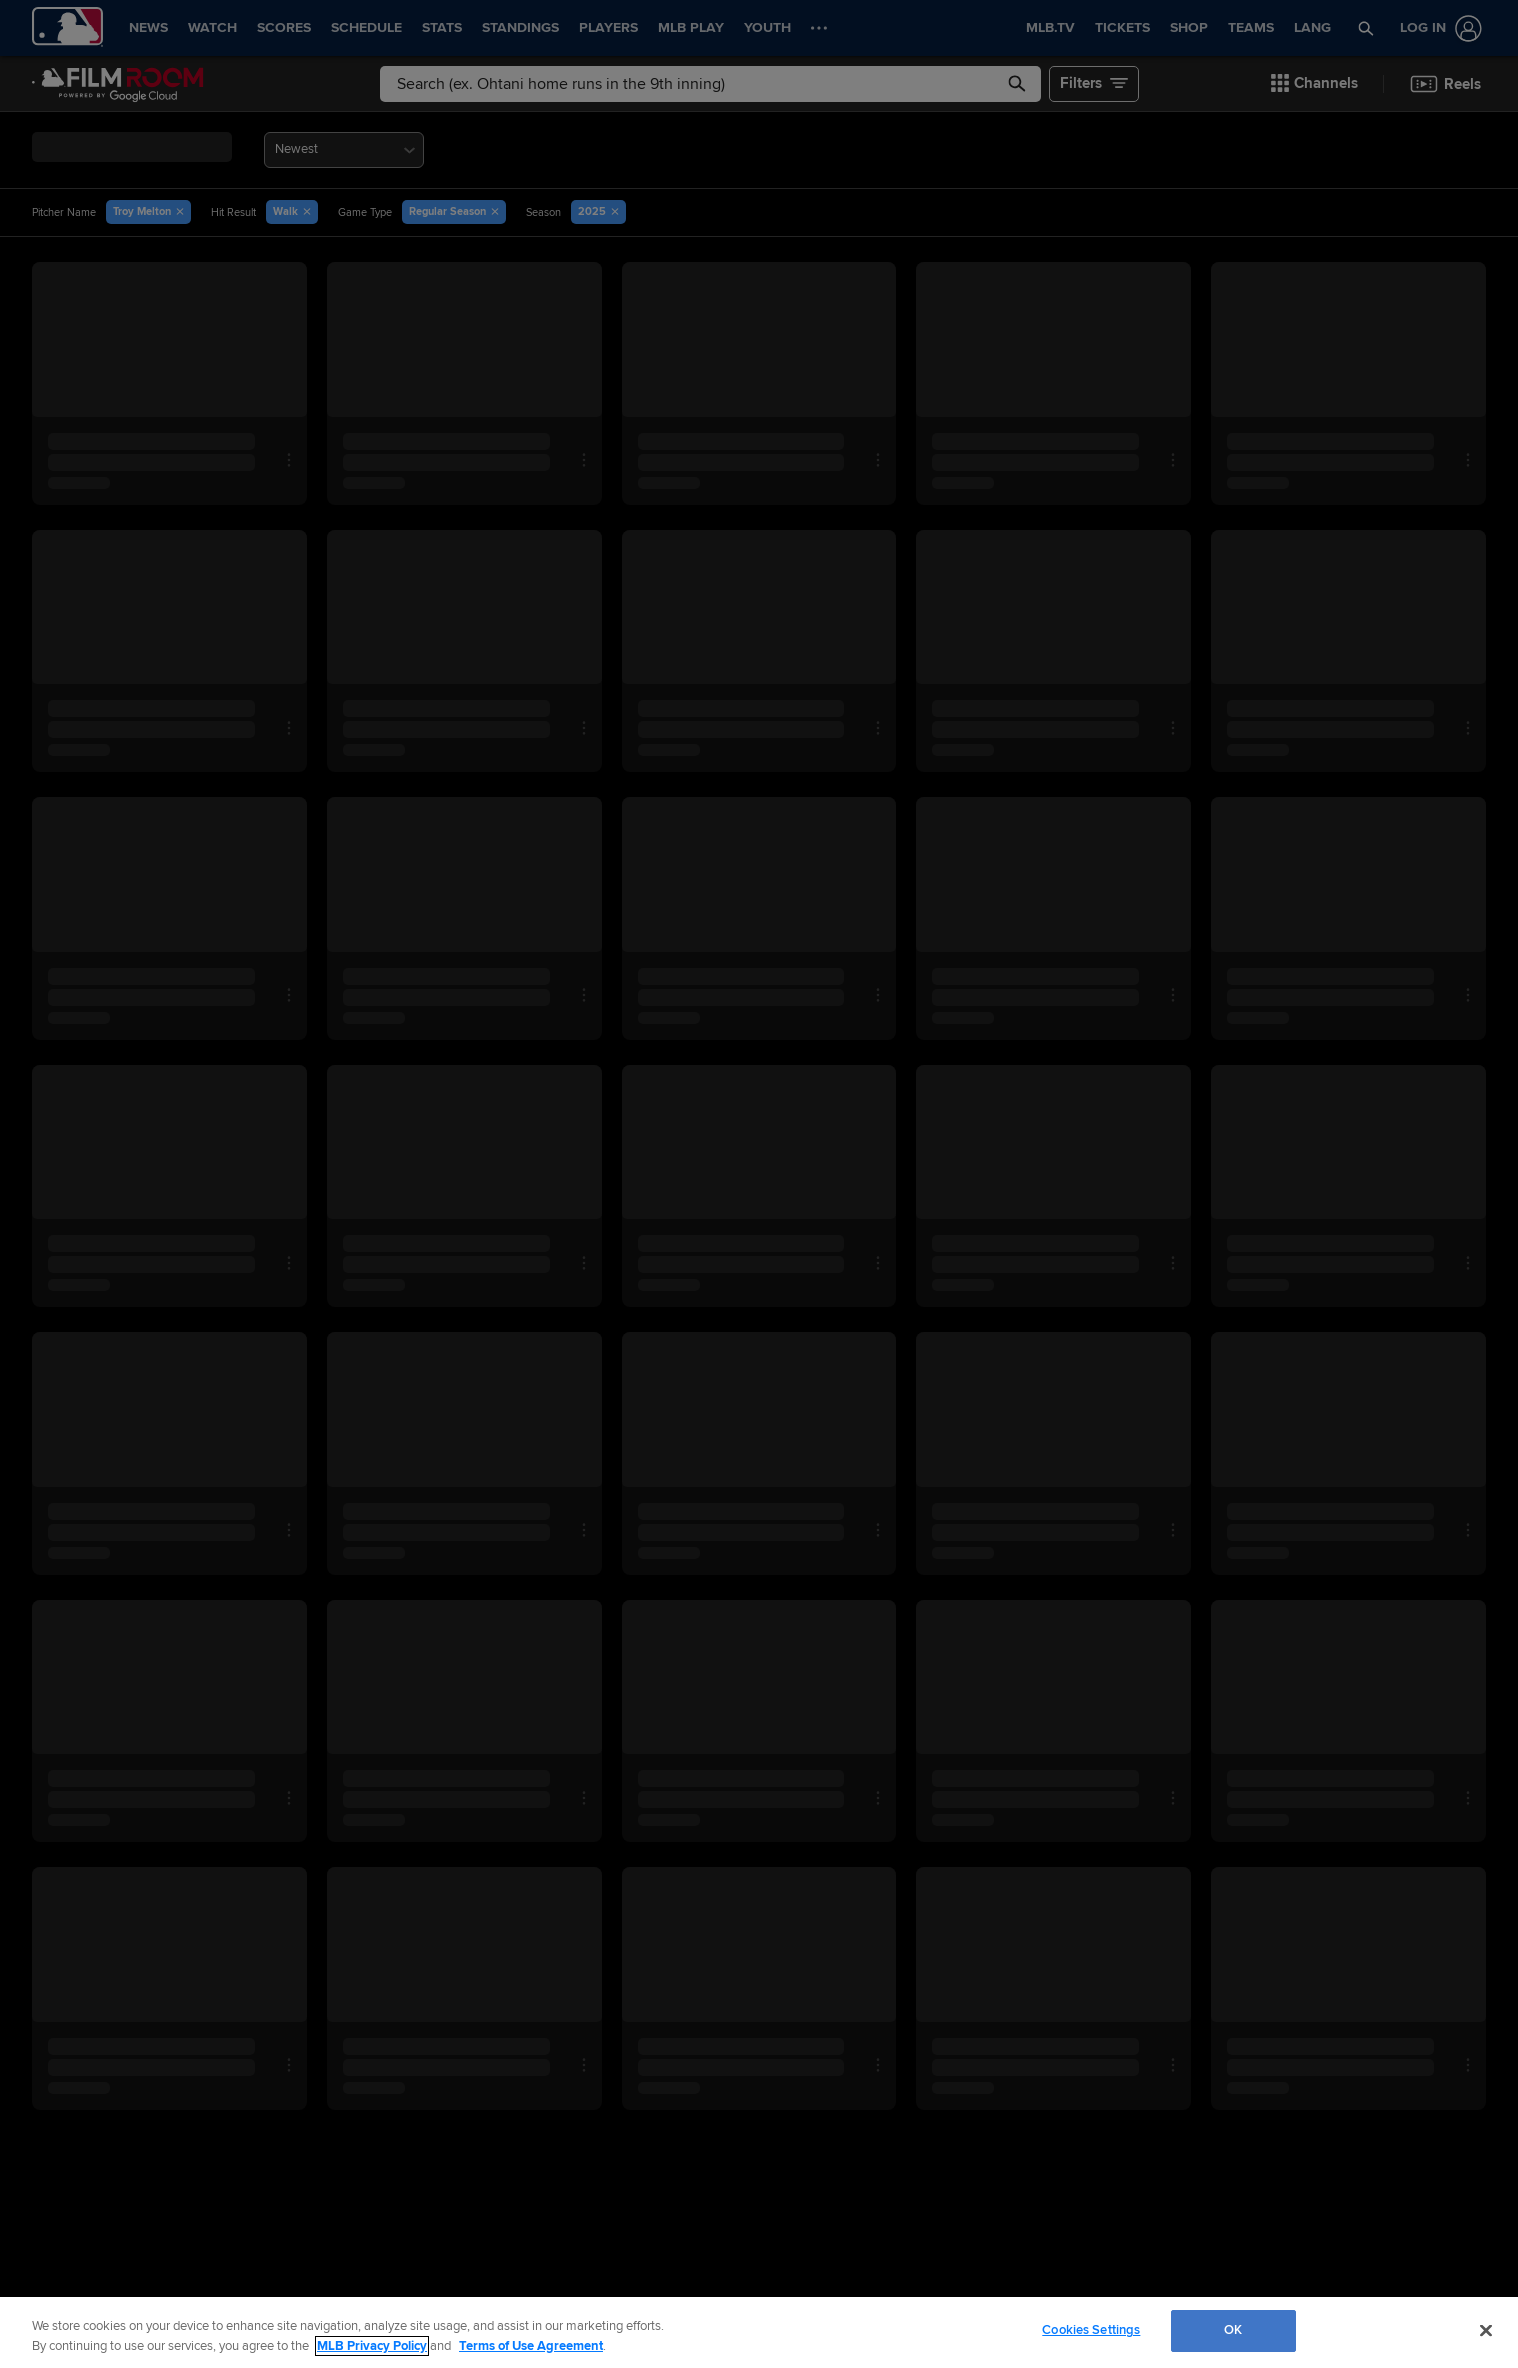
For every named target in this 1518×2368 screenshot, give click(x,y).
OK (1233, 2330)
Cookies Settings (1091, 2330)
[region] (759, 2332)
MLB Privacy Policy (372, 2346)
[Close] (1486, 2330)
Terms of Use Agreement (531, 2346)
